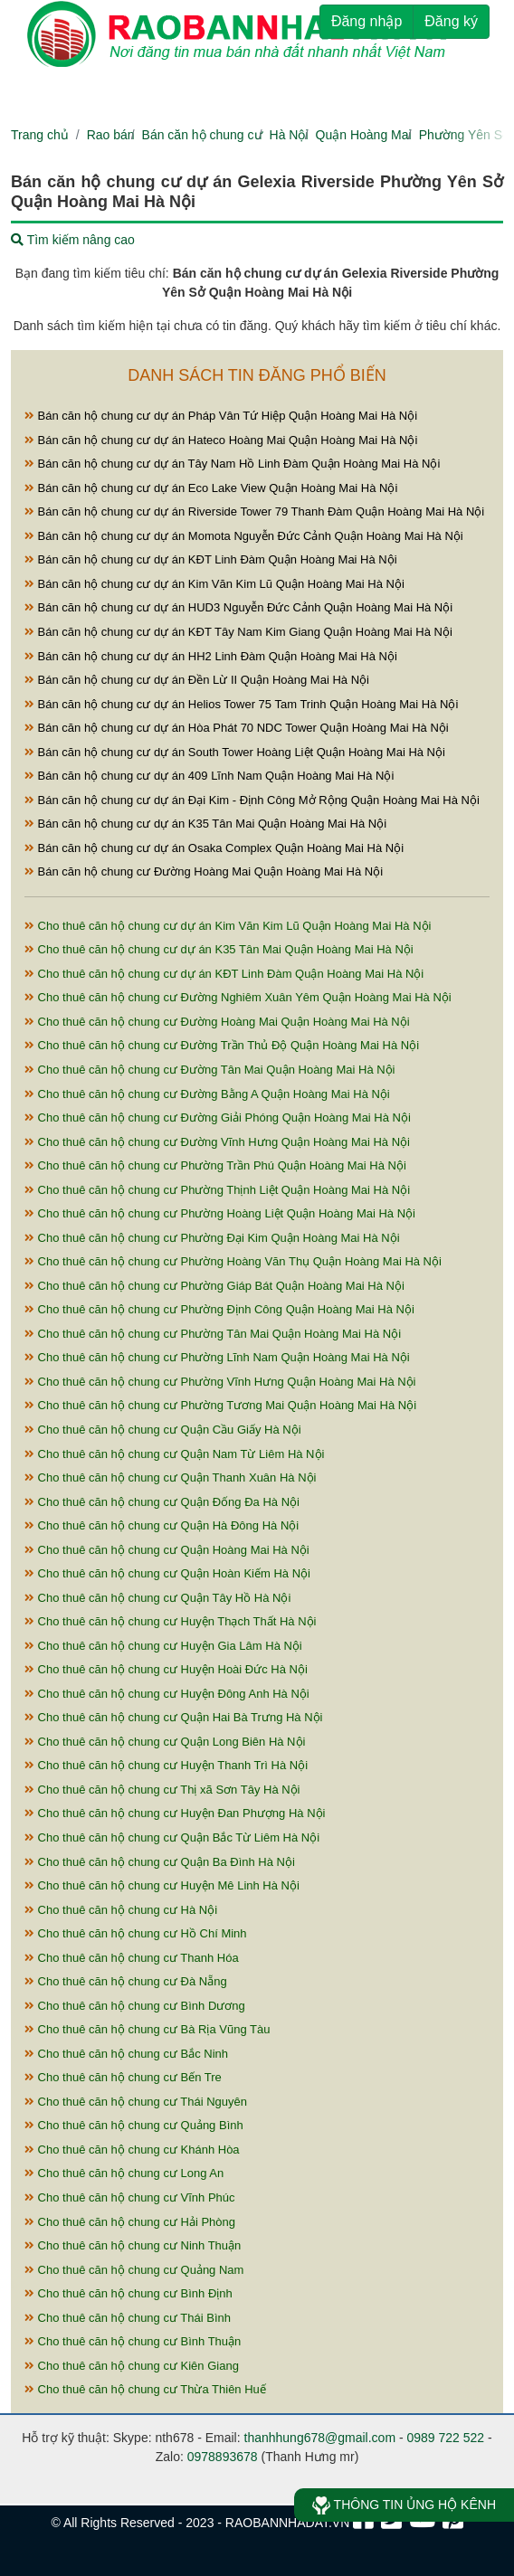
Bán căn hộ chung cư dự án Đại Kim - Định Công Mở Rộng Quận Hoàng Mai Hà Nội (252, 800)
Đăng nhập (366, 21)
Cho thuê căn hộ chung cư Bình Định (128, 2293)
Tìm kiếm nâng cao (73, 239)
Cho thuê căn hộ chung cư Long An (124, 2173)
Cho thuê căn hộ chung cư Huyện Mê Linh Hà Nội (162, 1885)
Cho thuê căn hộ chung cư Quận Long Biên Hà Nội (164, 1741)
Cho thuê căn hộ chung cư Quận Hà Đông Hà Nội (161, 1525)
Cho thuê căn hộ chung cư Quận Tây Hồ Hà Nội (157, 1598)
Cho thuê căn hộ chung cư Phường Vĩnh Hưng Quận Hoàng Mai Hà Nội (220, 1381)
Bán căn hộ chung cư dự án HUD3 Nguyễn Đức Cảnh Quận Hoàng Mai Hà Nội (238, 607)
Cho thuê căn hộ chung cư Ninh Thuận (132, 2245)
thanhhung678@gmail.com (320, 2437)
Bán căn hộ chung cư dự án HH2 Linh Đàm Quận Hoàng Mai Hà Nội (210, 656)
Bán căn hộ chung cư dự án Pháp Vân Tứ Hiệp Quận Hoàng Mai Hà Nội (220, 415)
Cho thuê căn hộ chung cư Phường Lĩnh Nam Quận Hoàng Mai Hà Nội (217, 1357)
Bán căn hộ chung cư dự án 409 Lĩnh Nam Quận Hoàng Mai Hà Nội (209, 775)
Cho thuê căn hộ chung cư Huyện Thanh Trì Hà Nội (166, 1765)
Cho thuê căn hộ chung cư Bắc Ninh (126, 2053)
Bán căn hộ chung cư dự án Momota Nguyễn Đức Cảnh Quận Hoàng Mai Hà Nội (243, 536)
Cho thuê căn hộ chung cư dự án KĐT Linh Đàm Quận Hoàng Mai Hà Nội (224, 973)
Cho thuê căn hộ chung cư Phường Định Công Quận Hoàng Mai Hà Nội (219, 1309)
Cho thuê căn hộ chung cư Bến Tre (123, 2077)
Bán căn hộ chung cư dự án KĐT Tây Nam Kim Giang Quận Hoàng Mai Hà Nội (238, 632)
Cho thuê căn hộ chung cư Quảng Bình (133, 2125)
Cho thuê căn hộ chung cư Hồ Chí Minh (135, 1933)
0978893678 (222, 2456)
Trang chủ (40, 135)
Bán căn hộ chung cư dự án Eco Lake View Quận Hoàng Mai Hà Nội (210, 488)
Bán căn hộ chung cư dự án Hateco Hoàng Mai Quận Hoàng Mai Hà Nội (220, 440)
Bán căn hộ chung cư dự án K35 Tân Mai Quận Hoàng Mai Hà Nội (205, 823)
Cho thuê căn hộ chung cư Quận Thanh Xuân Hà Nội (170, 1477)
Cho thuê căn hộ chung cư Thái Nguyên (135, 2101)
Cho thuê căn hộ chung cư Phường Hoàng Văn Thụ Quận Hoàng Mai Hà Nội (233, 1261)
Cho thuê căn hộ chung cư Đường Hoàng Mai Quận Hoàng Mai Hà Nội (217, 1021)
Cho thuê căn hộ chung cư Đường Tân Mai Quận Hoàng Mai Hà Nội (209, 1069)
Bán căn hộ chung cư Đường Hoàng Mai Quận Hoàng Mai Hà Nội (203, 871)
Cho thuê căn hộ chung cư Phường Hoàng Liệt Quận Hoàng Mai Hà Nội (219, 1213)
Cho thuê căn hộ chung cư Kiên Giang (131, 2365)
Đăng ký (451, 21)
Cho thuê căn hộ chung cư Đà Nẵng (125, 1981)
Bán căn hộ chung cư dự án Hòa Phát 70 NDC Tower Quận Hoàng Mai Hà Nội (236, 727)
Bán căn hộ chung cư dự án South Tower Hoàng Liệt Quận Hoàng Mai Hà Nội (234, 752)
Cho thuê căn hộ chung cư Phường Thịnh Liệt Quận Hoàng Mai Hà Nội (217, 1190)
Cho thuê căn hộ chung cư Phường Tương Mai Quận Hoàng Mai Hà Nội (220, 1405)
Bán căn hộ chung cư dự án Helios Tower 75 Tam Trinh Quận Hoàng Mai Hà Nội (241, 704)
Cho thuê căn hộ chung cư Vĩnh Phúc (129, 2197)
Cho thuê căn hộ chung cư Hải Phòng (129, 2222)
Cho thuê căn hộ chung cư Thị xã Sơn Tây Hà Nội (162, 1789)
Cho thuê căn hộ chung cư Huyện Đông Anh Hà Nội (166, 1693)
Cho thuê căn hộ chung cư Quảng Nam (133, 2270)
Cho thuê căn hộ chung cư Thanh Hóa (131, 1958)
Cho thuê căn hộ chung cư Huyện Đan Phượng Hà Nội (174, 1813)
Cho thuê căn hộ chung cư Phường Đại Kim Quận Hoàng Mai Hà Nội (212, 1238)
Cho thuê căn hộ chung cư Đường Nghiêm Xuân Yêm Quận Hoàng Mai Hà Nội (238, 997)
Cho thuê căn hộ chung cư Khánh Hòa (132, 2149)
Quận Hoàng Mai (364, 135)
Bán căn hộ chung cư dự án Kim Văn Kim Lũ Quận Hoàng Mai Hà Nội (214, 584)
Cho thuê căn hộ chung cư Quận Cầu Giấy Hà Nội (162, 1429)
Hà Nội (289, 135)
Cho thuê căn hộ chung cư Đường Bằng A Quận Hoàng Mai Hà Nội (207, 1094)
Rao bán (111, 135)
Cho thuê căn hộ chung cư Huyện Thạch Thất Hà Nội (170, 1621)
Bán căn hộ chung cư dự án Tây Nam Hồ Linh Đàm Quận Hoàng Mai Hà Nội (232, 463)
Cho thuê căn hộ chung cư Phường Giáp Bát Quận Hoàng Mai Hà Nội (214, 1286)
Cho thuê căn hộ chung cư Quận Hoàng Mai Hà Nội (166, 1550)
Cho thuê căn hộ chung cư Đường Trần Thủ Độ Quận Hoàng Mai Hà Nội (221, 1045)
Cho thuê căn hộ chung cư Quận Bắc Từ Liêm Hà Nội (171, 1837)
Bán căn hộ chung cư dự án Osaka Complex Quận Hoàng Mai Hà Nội (214, 848)
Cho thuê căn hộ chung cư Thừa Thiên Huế (145, 2389)
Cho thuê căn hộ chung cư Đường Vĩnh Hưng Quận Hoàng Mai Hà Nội (217, 1142)
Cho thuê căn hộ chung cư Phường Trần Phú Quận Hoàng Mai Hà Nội (215, 1165)
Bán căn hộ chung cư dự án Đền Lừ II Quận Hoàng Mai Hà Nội (196, 680)
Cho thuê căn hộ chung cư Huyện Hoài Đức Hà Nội (166, 1669)
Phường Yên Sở (464, 135)
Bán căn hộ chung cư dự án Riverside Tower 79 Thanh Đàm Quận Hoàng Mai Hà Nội (254, 511)
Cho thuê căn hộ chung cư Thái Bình (127, 2318)
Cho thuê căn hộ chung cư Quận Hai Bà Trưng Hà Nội (173, 1717)
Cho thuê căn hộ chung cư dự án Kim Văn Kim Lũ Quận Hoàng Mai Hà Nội (227, 926)
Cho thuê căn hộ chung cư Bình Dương (134, 2005)
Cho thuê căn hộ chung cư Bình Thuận (132, 2341)
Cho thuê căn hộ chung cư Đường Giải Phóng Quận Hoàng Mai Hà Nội (217, 1117)
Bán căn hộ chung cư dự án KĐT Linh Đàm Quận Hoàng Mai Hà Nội (210, 559)
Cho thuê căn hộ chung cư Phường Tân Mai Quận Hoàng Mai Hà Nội (212, 1333)
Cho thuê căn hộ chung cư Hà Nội (120, 1910)
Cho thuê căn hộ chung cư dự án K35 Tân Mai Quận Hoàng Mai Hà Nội (219, 949)
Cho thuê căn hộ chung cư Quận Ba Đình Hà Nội (159, 1862)
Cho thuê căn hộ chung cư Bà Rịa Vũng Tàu (147, 2029)
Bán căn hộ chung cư (202, 135)
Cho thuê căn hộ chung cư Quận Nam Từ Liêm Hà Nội (174, 1454)
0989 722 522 (446, 2437)
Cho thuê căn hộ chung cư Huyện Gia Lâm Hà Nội (163, 1646)
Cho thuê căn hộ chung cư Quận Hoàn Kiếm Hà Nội (167, 1573)
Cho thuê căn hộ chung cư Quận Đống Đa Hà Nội (162, 1502)
